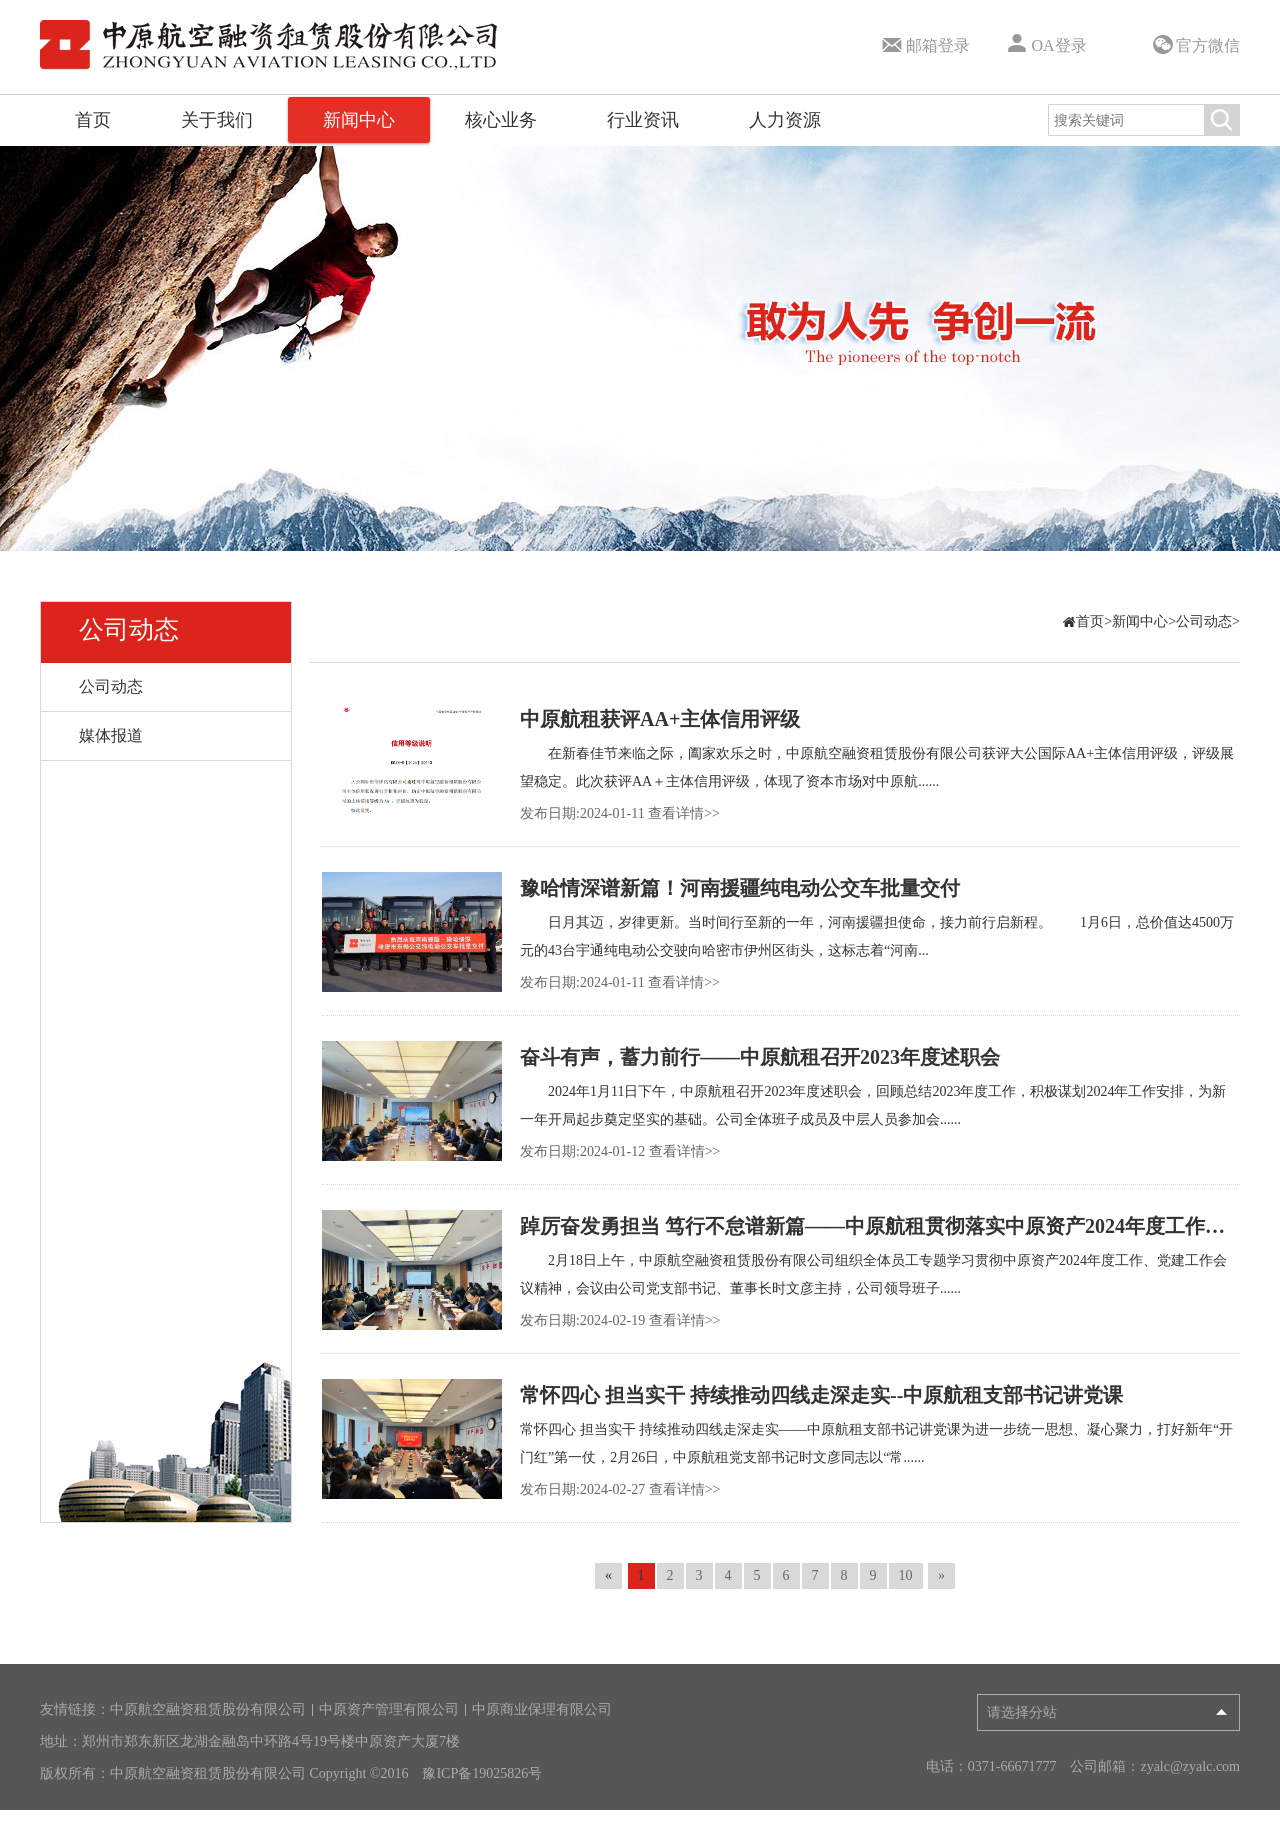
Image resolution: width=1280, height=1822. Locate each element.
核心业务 (501, 120)
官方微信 (1195, 45)
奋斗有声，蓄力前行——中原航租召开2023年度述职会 (760, 1057)
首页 (93, 120)
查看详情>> (684, 813)
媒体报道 (111, 735)
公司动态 (129, 629)
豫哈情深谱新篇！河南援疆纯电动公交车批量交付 (740, 888)
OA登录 (1044, 42)
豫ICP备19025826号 (482, 1774)
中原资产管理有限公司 (389, 1710)
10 (906, 1575)
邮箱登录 (924, 42)
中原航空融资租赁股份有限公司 (208, 1710)
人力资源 (785, 120)
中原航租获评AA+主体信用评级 (660, 719)
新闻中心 (359, 120)
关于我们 (217, 120)
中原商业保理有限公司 (542, 1710)
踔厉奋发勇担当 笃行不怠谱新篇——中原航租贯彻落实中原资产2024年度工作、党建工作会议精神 (880, 1226)
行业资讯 (643, 120)
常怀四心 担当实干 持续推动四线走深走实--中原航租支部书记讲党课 (821, 1395)
